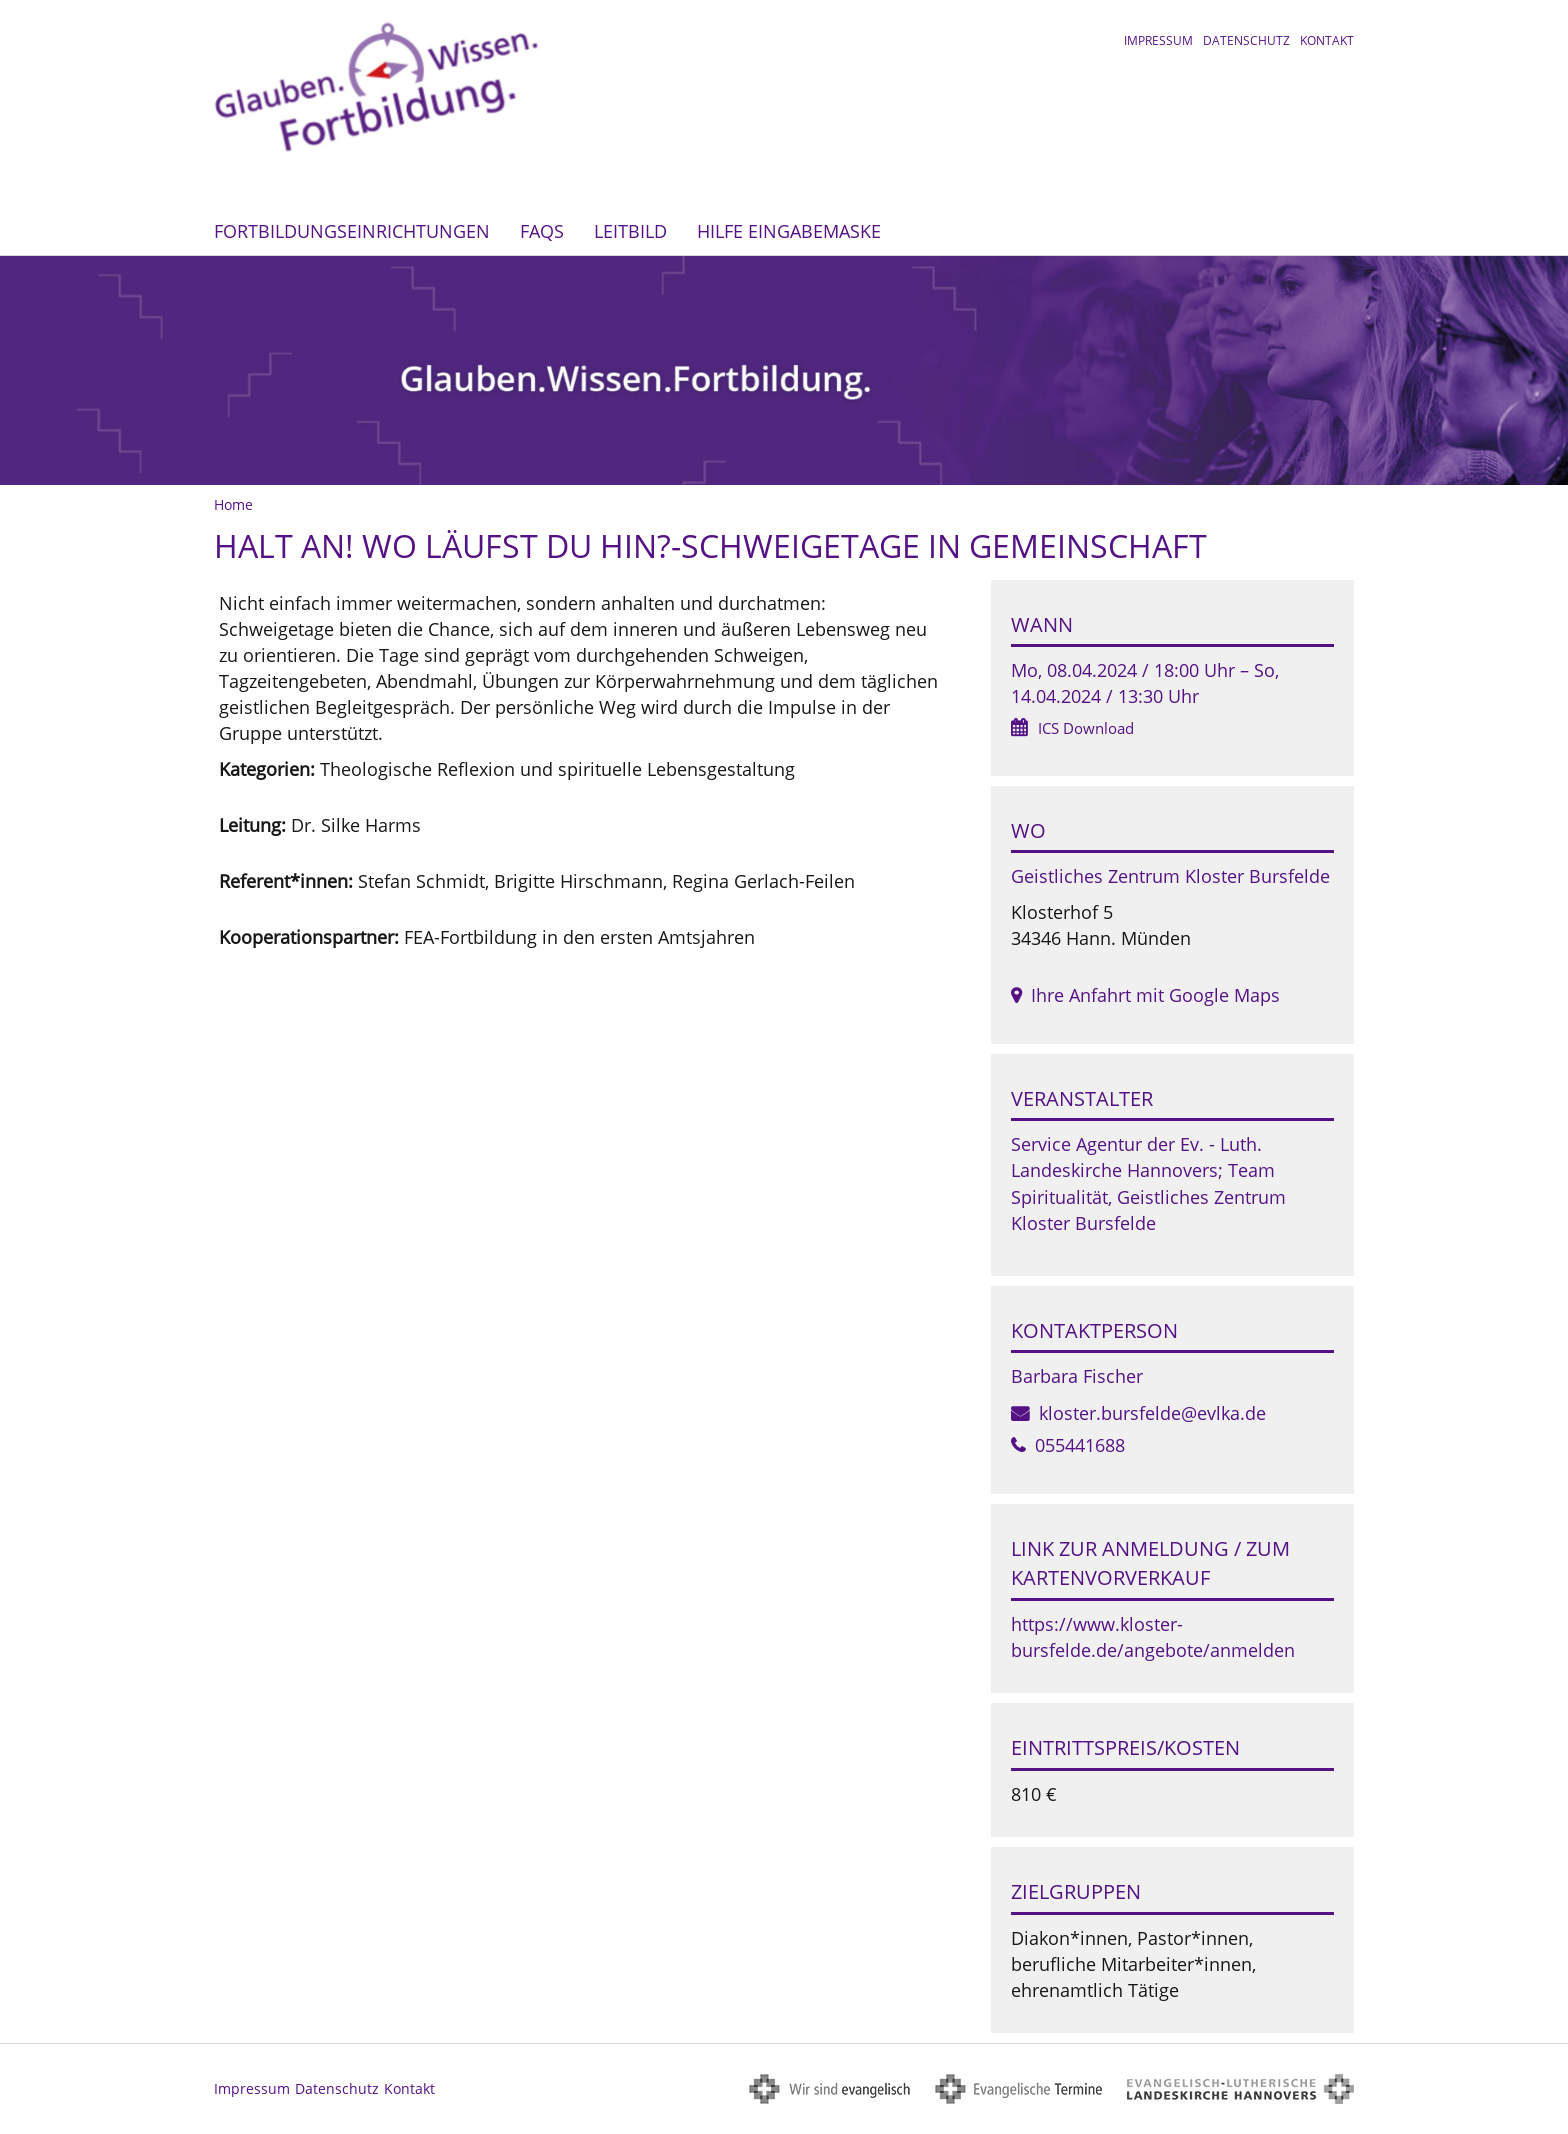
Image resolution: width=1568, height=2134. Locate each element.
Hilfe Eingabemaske (789, 231)
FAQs (542, 231)
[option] (784, 370)
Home (233, 504)
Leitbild (630, 231)
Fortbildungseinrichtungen (352, 231)
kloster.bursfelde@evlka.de (1152, 1413)
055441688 (1080, 1445)
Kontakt (1327, 40)
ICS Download (1086, 728)
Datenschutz (1246, 40)
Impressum (1158, 40)
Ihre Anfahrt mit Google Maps (1155, 995)
